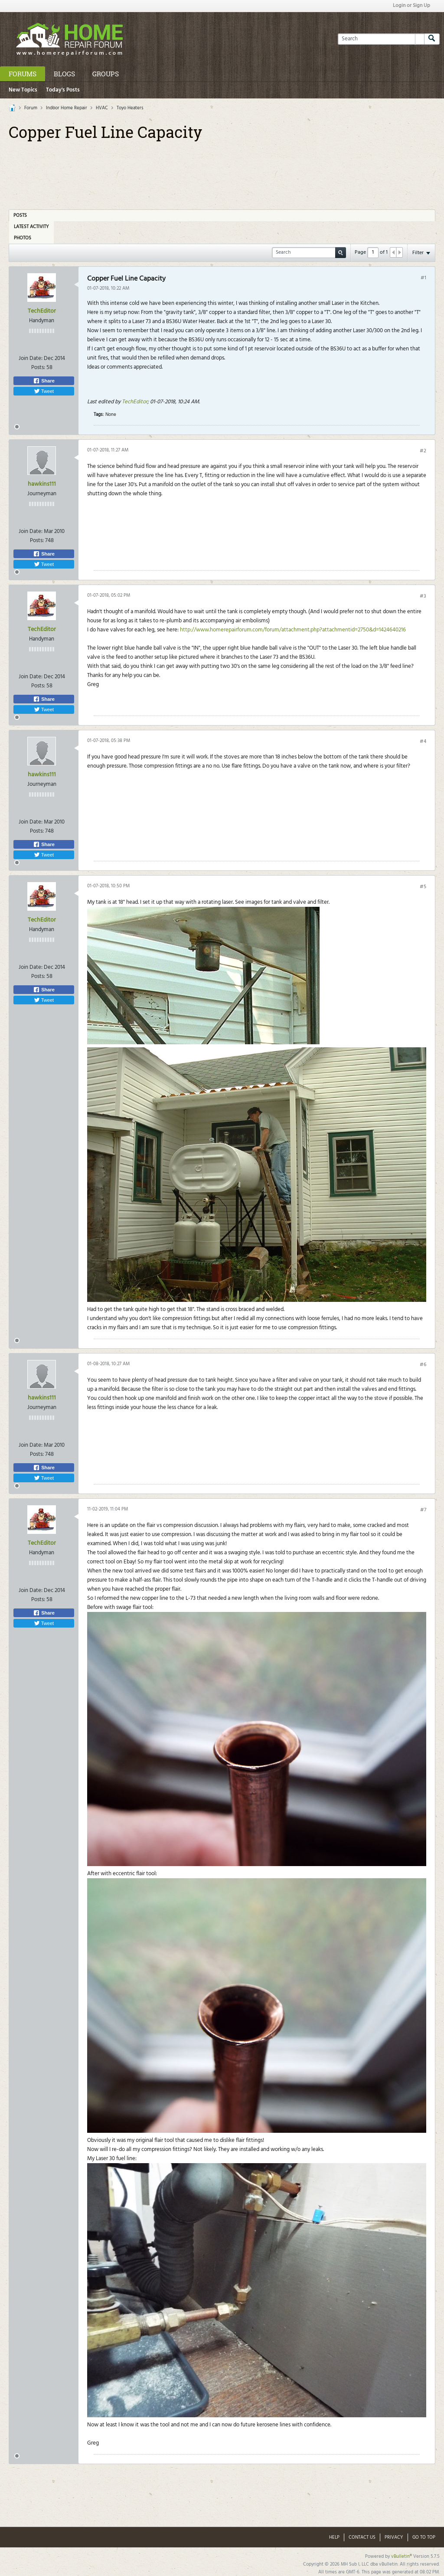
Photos (22, 238)
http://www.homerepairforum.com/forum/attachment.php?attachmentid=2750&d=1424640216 (293, 629)
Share (44, 380)
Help (334, 2537)
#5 (423, 887)
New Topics (23, 90)
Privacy (394, 2537)
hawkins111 (42, 484)
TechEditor (42, 311)
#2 (423, 451)
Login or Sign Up (411, 5)
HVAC (102, 108)
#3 (423, 596)
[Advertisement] (222, 172)
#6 (423, 1364)
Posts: (38, 367)
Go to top (423, 2537)
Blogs (64, 73)
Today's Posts (63, 90)
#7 (423, 1510)
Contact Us (362, 2537)
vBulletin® (401, 2556)
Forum (30, 108)
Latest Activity (31, 227)
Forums (22, 73)
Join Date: (30, 358)
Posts (20, 215)
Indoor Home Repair (66, 108)
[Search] (381, 39)
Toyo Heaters (130, 108)
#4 (423, 741)
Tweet (44, 391)
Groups (105, 73)
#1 (423, 278)
